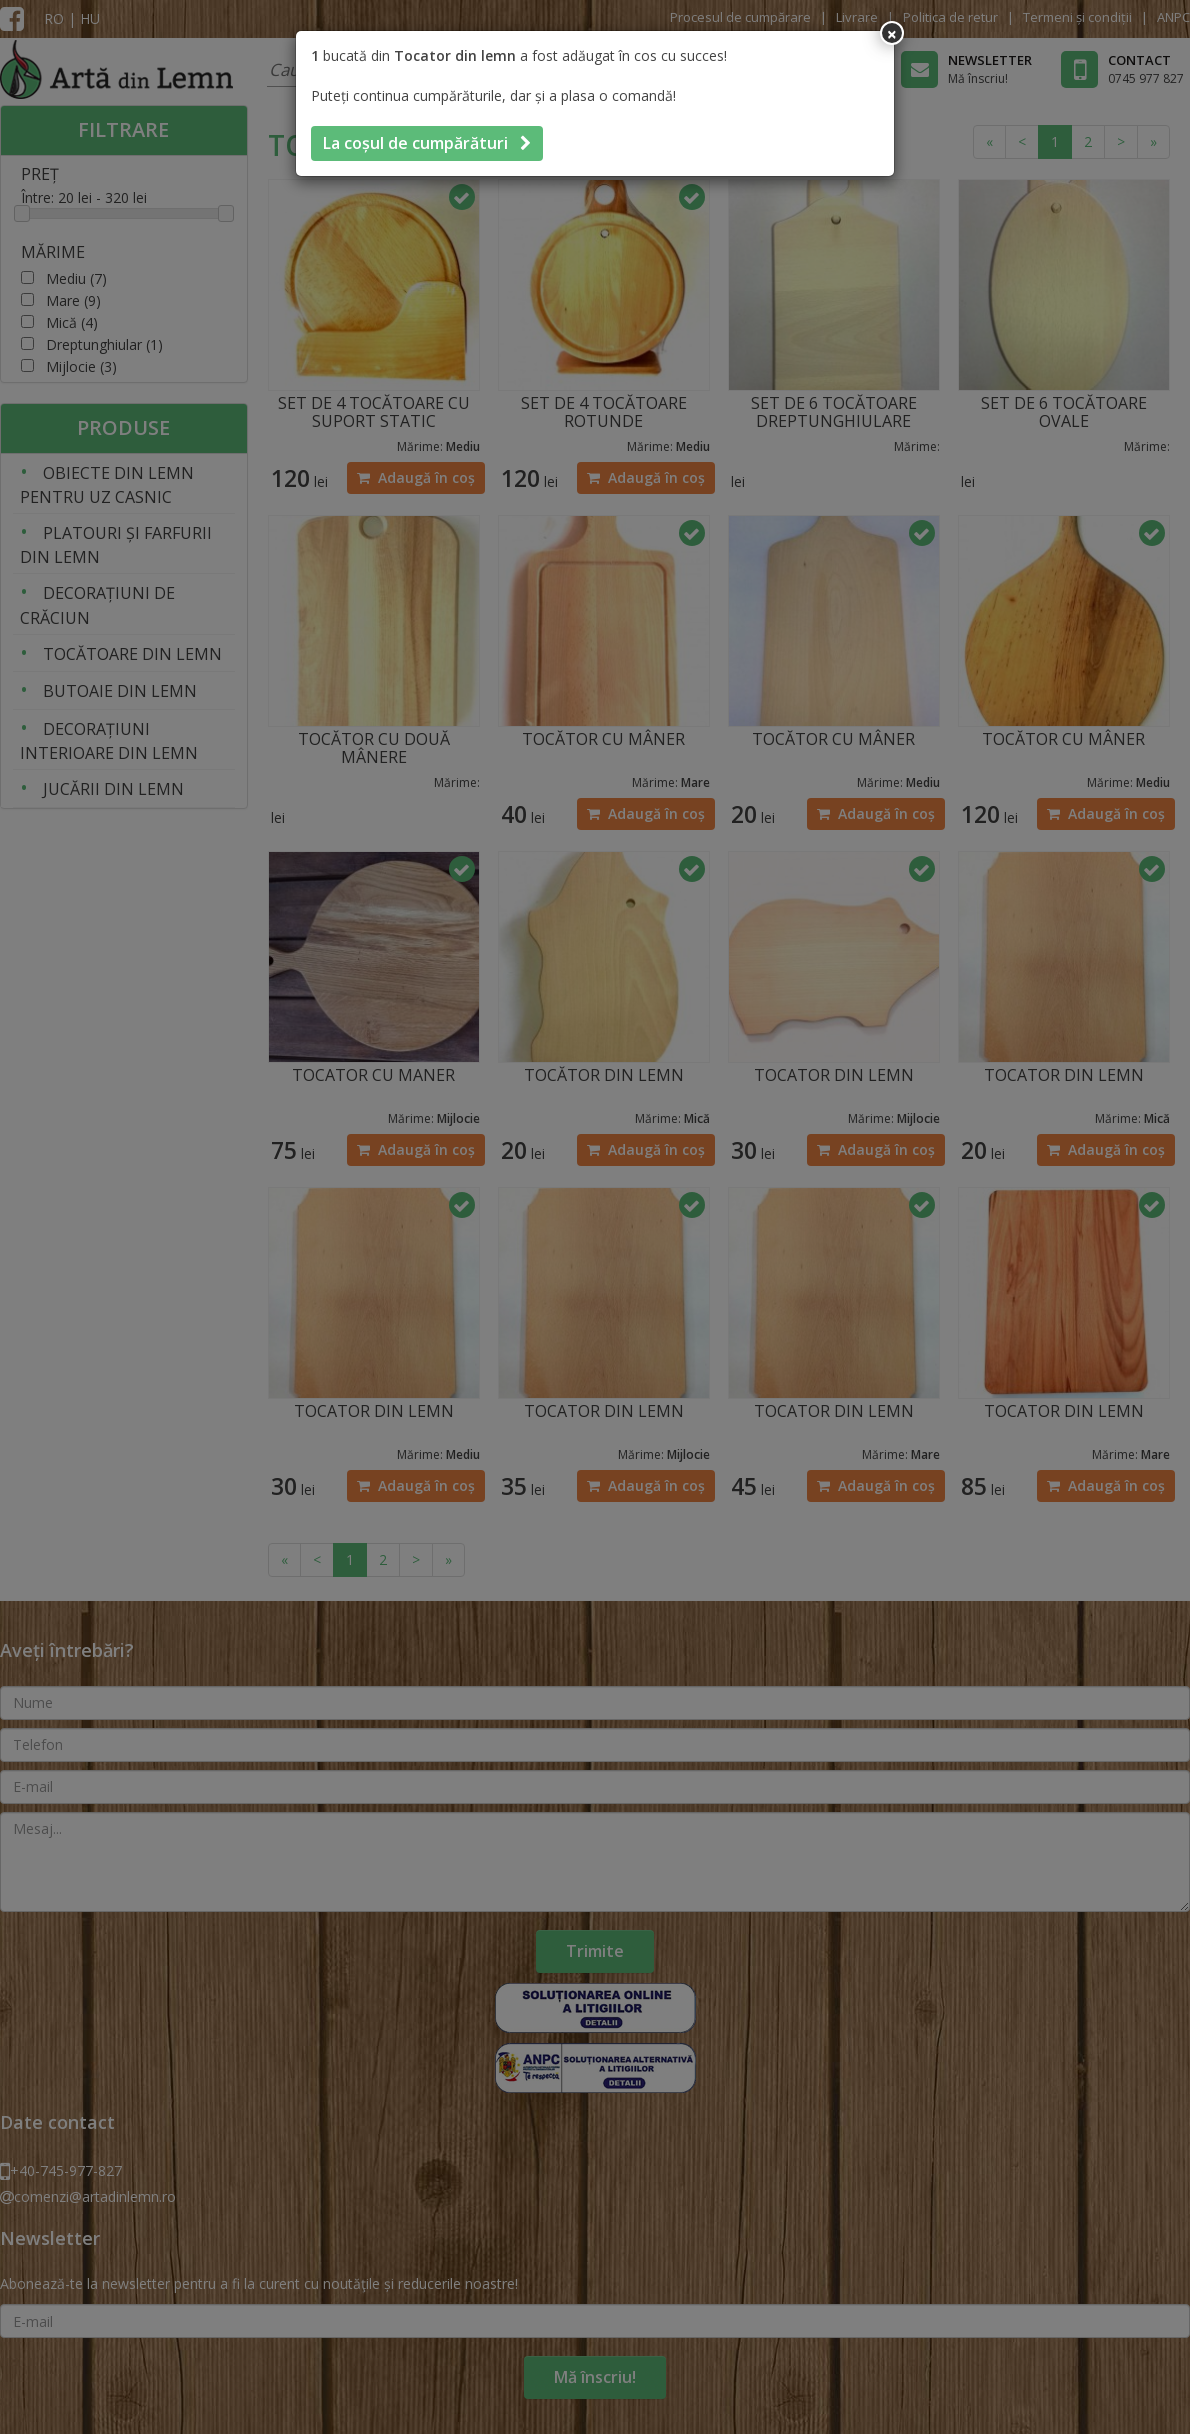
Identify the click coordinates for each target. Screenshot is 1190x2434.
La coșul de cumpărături (427, 143)
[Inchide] (892, 33)
